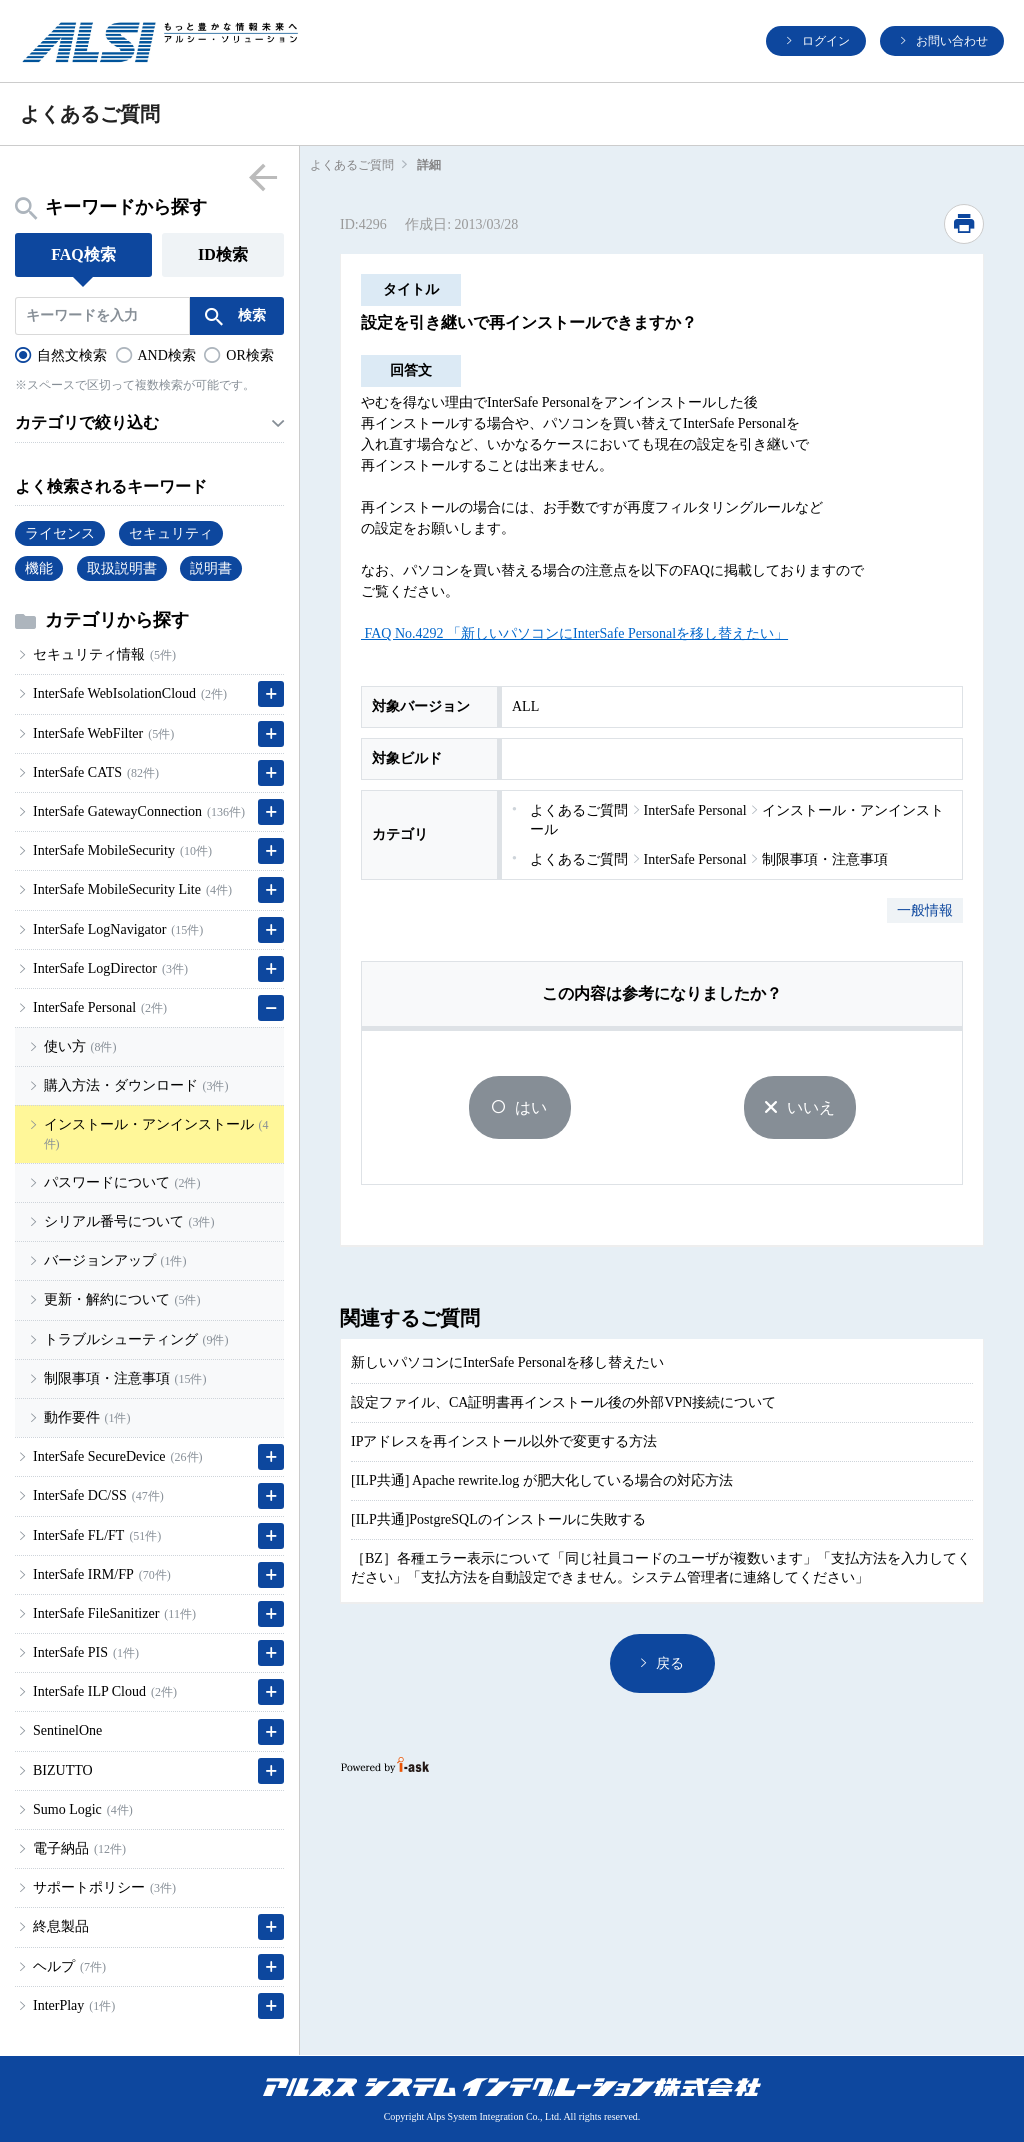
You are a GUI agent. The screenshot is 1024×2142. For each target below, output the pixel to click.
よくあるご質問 (352, 165)
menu (262, 176)
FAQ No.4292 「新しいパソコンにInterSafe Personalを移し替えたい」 (574, 633)
